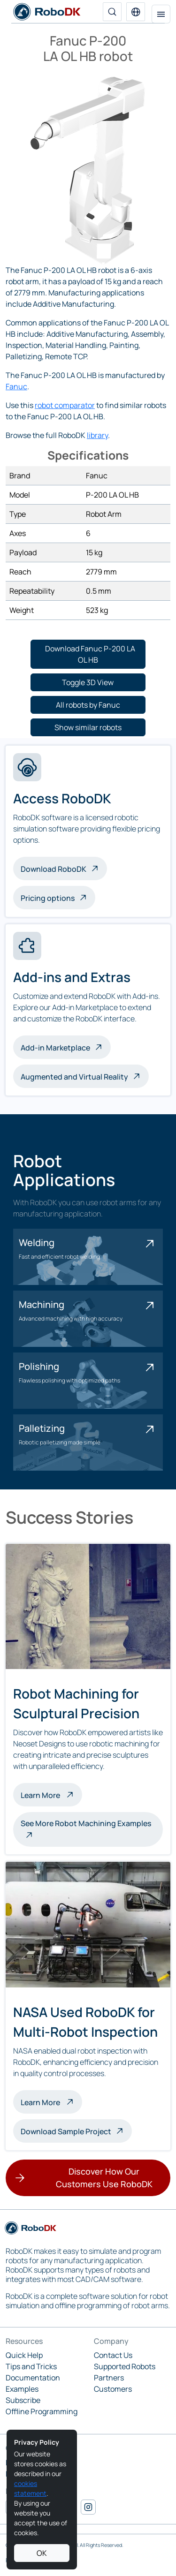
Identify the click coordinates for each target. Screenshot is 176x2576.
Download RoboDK (53, 869)
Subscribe (23, 2400)
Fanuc (16, 386)
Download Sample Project (66, 2131)
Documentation (33, 2377)
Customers (113, 2389)
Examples (22, 2389)
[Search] (112, 11)
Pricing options (48, 898)
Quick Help (24, 2355)
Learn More (51, 1794)
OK (42, 2553)
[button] (135, 11)
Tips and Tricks (31, 2366)
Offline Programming (41, 2411)
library (97, 435)
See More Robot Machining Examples (86, 1823)
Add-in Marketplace (55, 1047)
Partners (109, 2377)
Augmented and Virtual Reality (74, 1077)
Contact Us (113, 2355)
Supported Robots (124, 2366)
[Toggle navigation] (161, 14)
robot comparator (65, 405)
